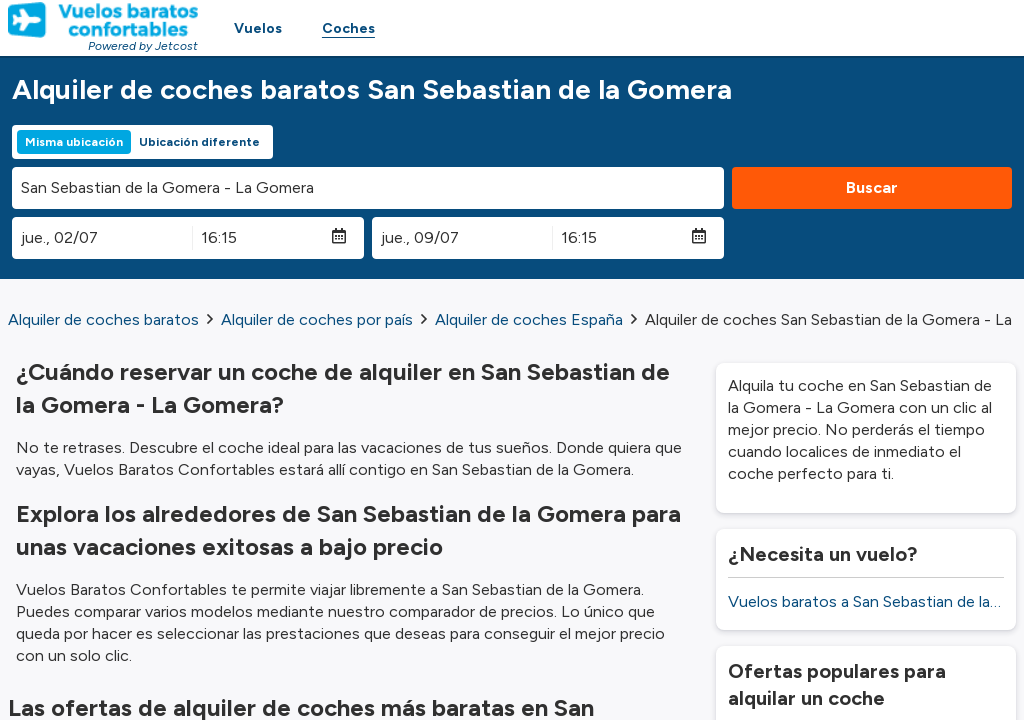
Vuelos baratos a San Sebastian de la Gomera (866, 601)
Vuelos (258, 28)
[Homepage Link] (103, 20)
